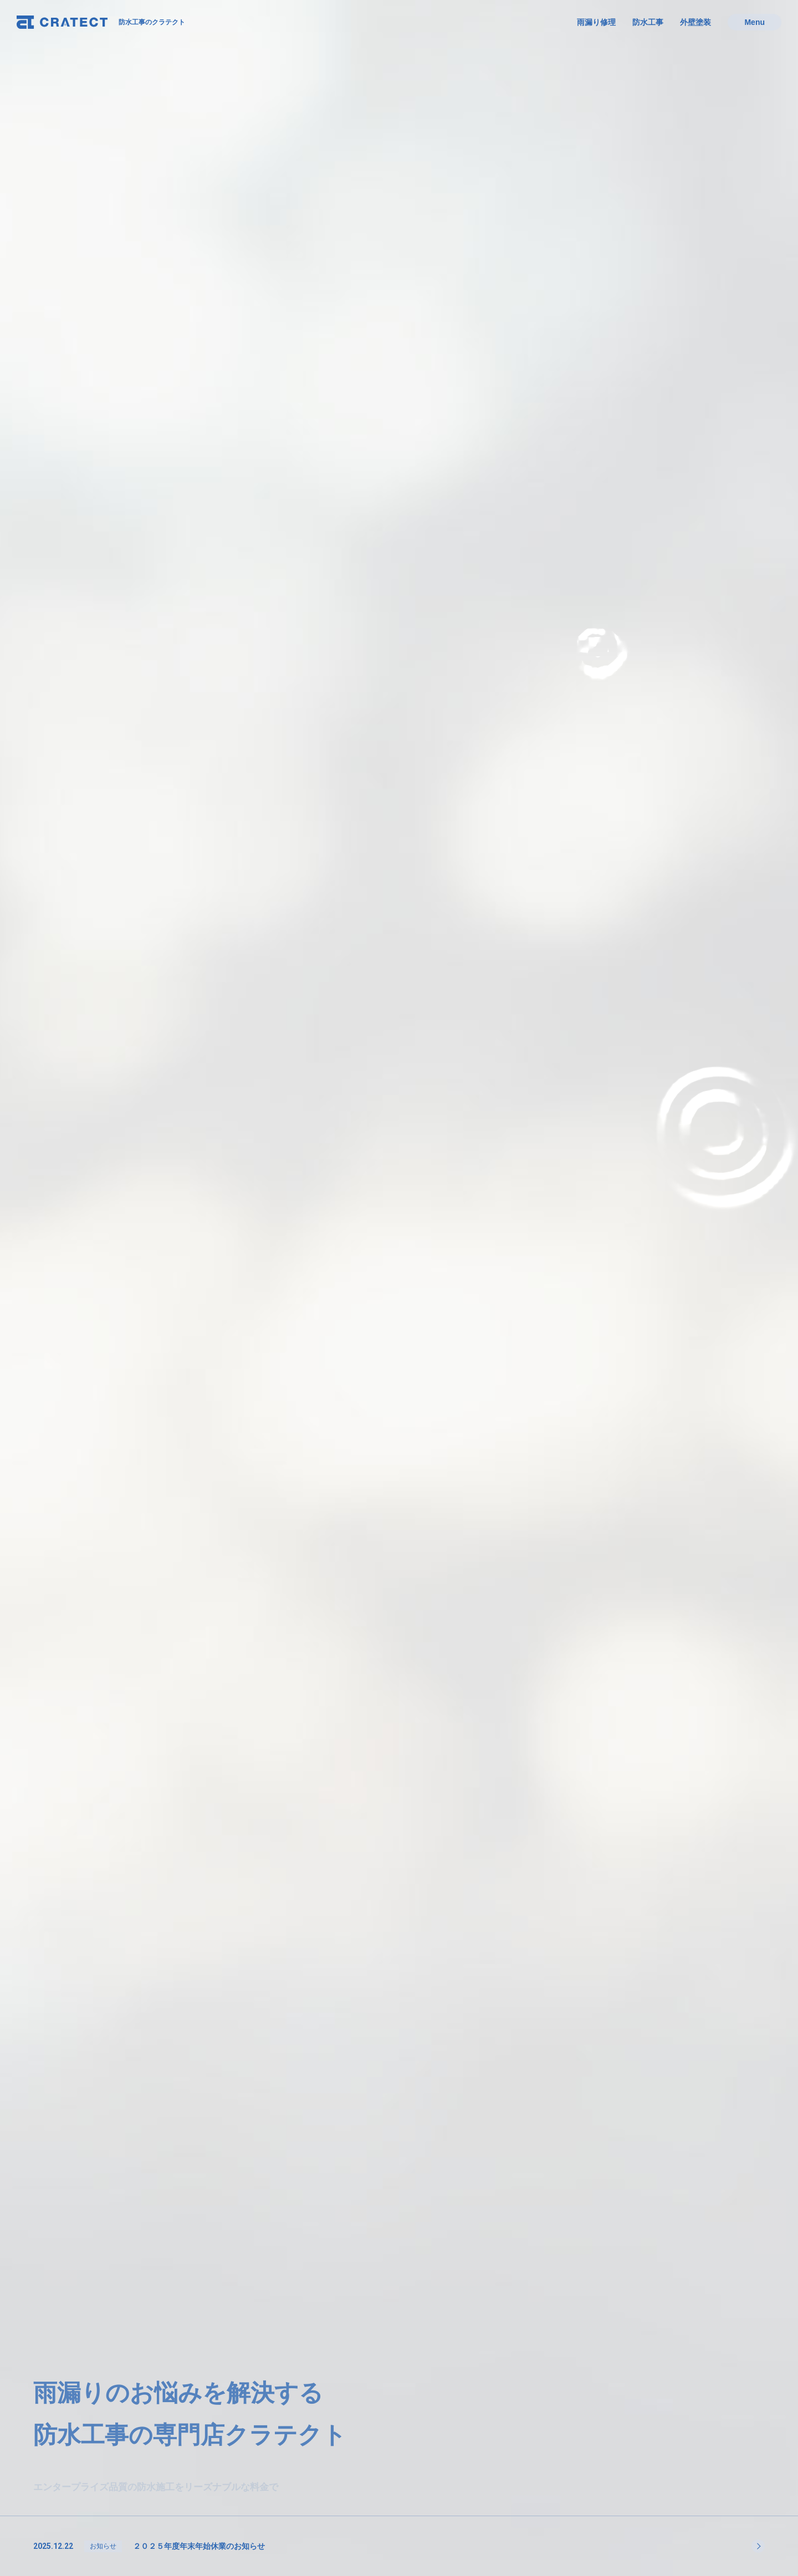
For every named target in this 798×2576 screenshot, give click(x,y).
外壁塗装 (695, 22)
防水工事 (647, 22)
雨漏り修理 (596, 22)
